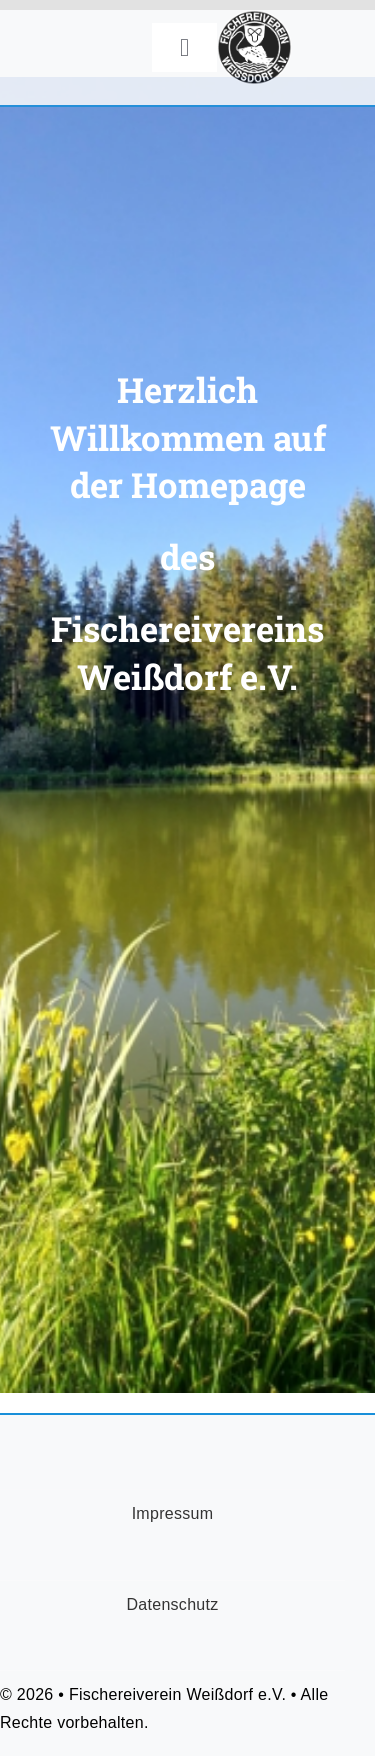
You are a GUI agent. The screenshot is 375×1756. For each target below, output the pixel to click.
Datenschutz (172, 1604)
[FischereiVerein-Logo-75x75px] (254, 19)
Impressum (173, 1513)
